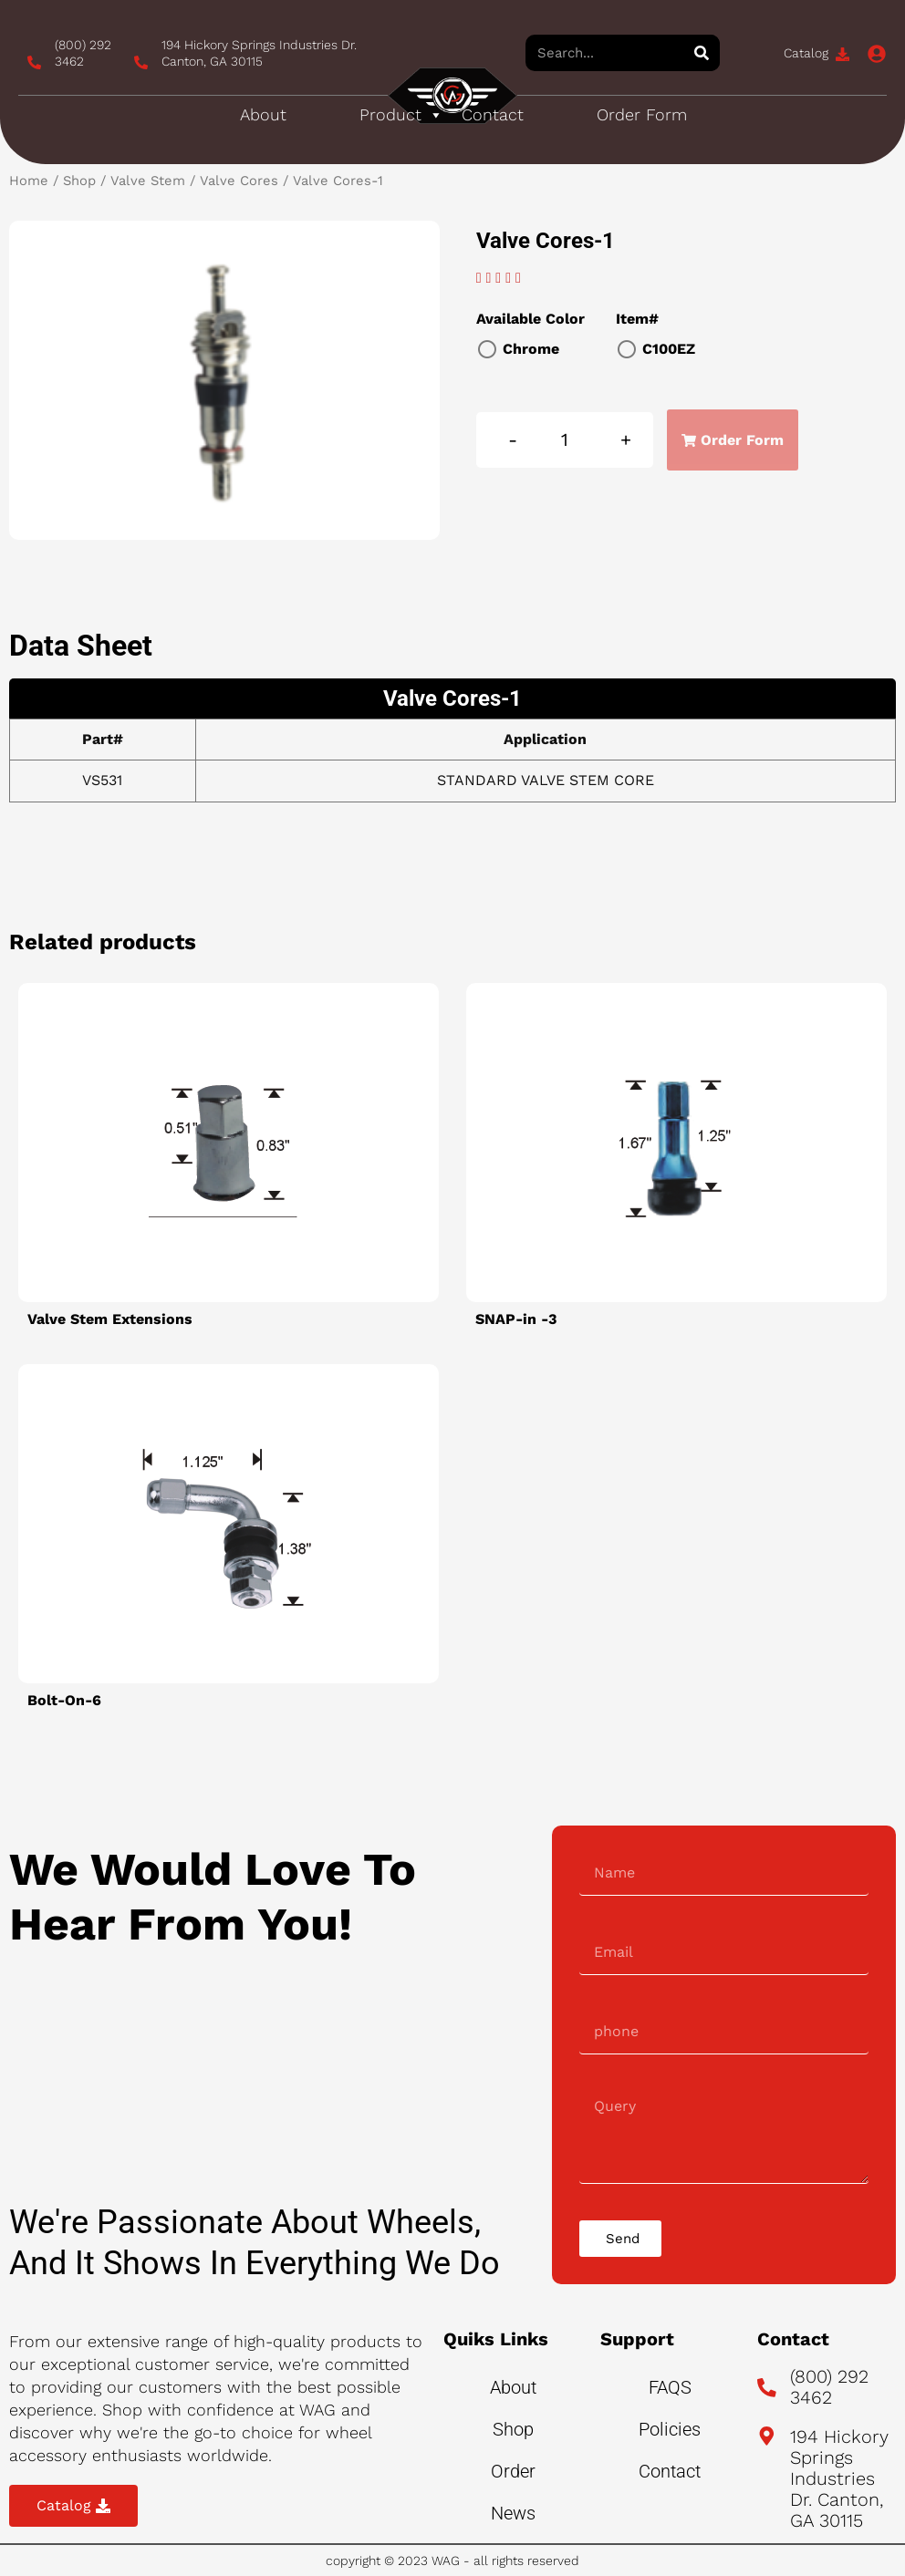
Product (401, 115)
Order (513, 2471)
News (513, 2513)
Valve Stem (147, 180)
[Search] (701, 53)
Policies (670, 2429)
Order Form (642, 114)
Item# (637, 318)
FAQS (670, 2387)
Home (28, 180)
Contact (493, 114)
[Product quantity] (565, 440)
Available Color (530, 318)
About (263, 114)
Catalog (806, 53)
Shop (79, 180)
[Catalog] (842, 54)
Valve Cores (239, 180)
